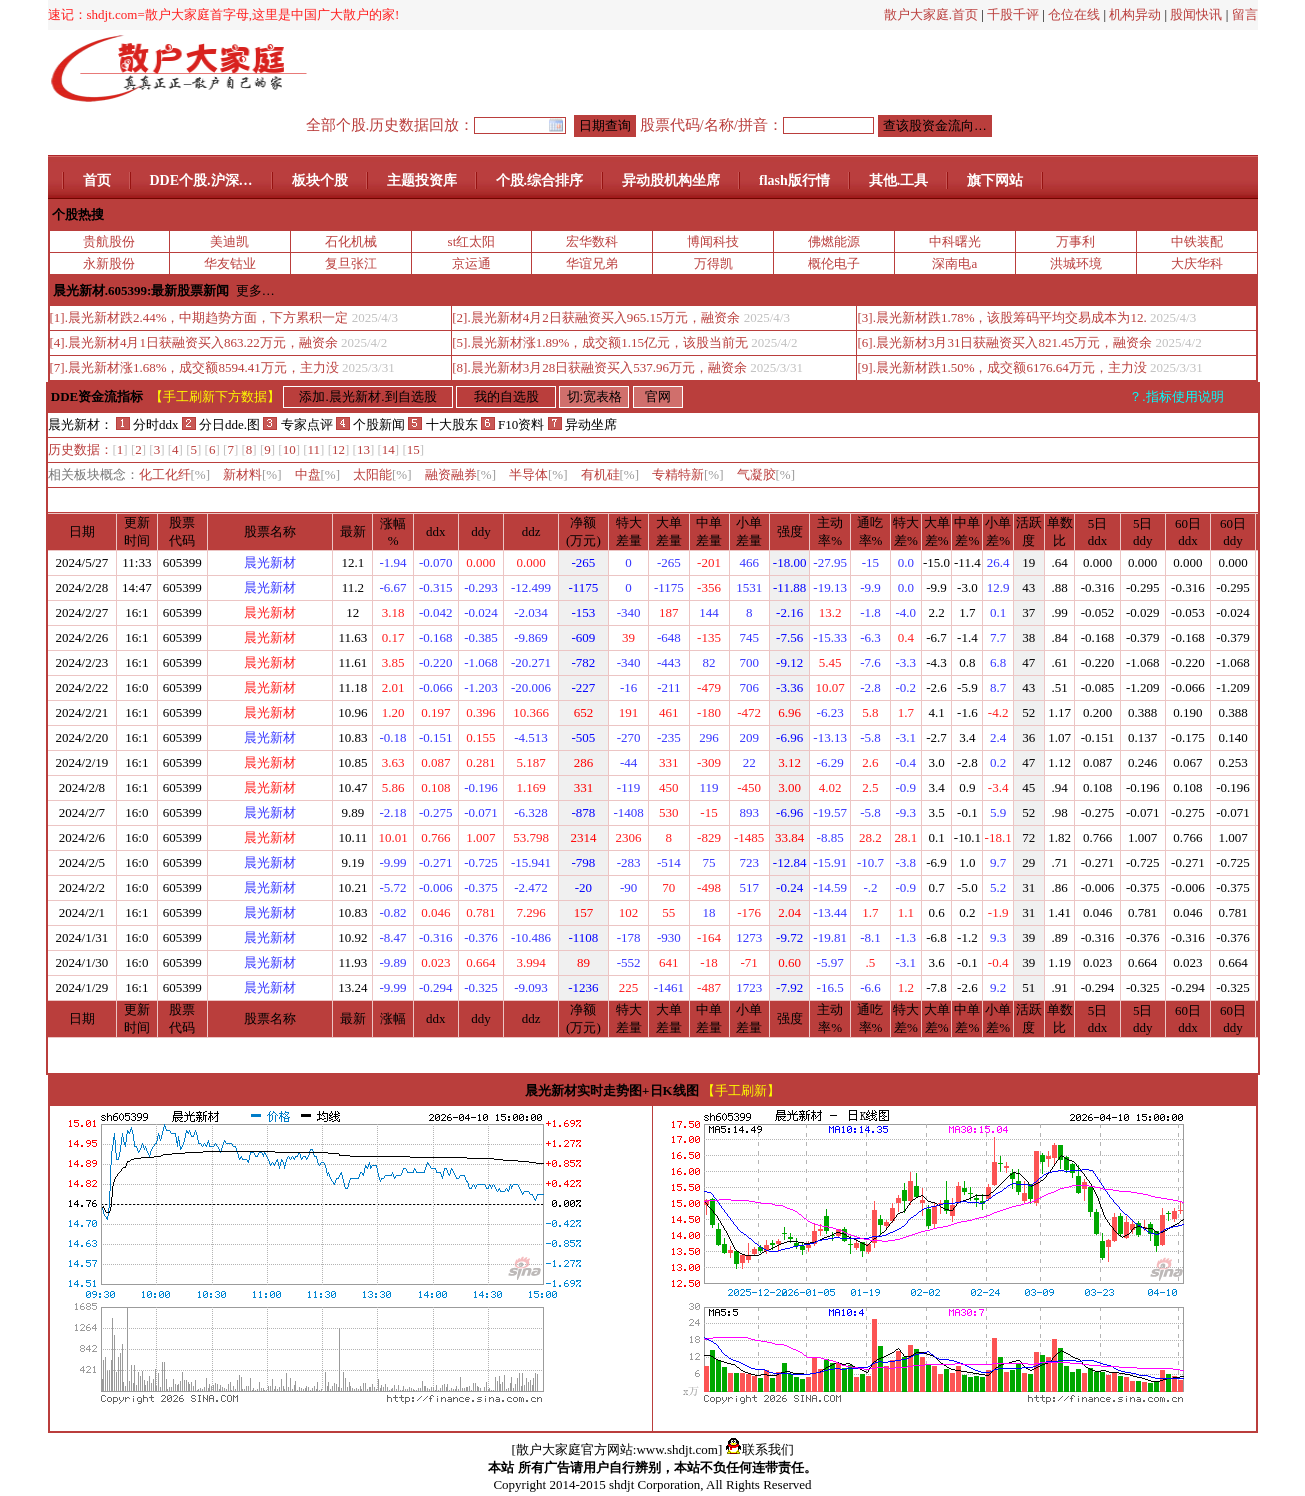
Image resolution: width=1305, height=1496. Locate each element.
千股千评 (1013, 14)
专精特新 (688, 474)
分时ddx (147, 424)
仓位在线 (1074, 14)
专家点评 (297, 424)
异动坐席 (582, 424)
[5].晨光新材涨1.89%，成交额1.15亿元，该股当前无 (600, 342)
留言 (1245, 14)
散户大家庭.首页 (931, 14)
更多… (255, 290)
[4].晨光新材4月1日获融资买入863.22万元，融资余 (194, 342)
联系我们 (760, 1449)
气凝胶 (766, 474)
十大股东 (442, 424)
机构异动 (1135, 14)
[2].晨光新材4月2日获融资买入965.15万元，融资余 (596, 317)
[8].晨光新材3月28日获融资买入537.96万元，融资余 (599, 367)
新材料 (252, 474)
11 (314, 449)
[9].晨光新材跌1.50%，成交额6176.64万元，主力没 (1001, 367)
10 (289, 449)
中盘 (318, 474)
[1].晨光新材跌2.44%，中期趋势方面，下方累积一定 (199, 317)
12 (338, 449)
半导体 (538, 474)
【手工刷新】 (741, 1090)
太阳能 (382, 474)
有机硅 (610, 474)
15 (413, 449)
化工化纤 (175, 474)
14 (388, 449)
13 (363, 449)
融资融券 (461, 474)
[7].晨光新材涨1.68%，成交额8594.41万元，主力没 (194, 367)
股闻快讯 (1196, 14)
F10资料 (512, 424)
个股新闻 (370, 424)
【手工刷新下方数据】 (215, 396)
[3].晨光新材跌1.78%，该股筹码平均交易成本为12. (1001, 317)
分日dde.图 (223, 424)
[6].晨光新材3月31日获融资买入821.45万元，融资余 (1004, 342)
